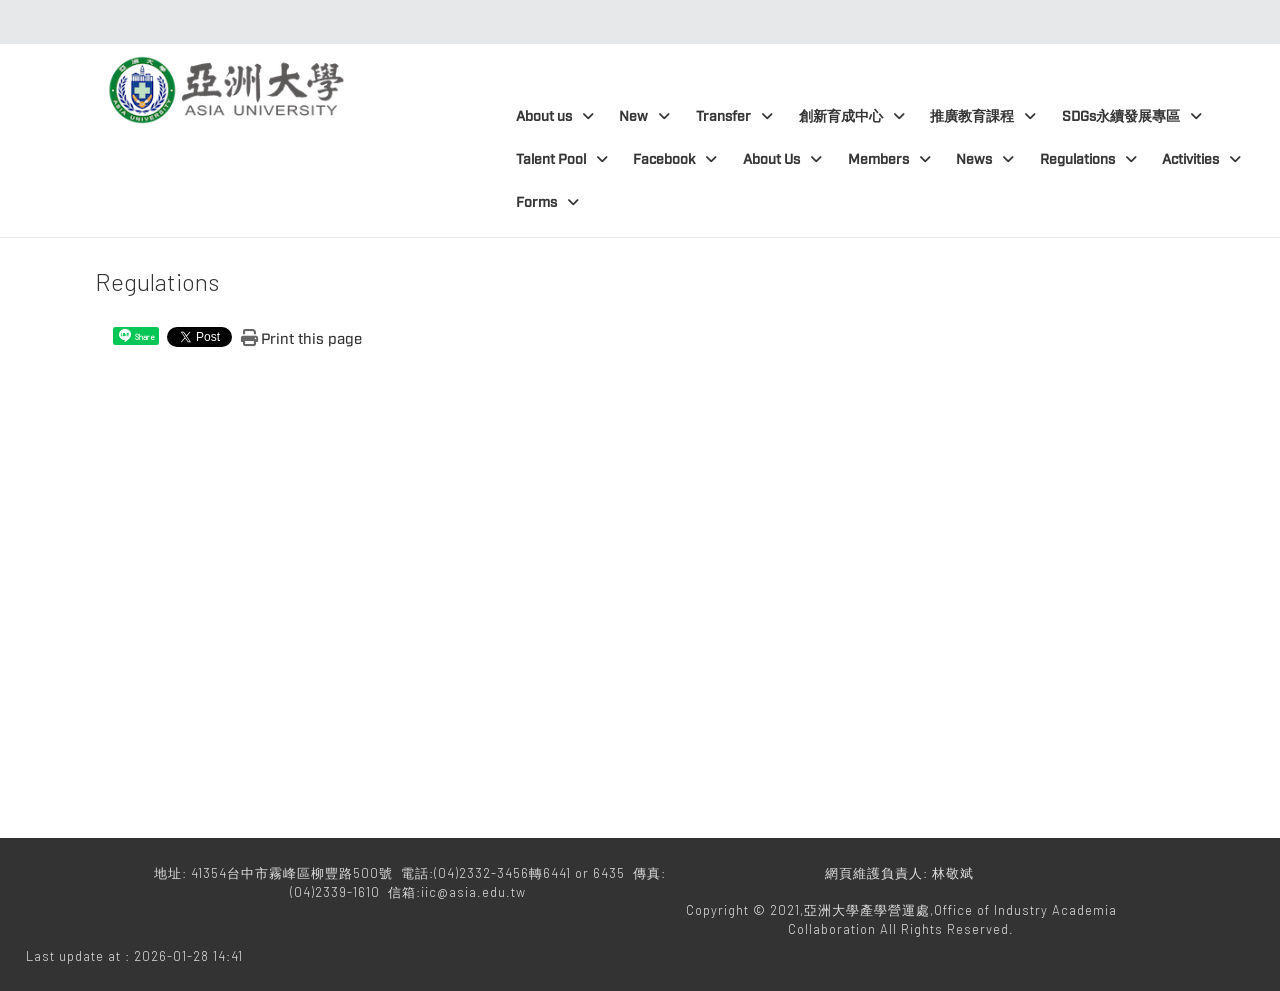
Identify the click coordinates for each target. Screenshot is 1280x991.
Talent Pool (562, 159)
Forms (547, 202)
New (644, 116)
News (985, 159)
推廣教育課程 (983, 116)
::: (634, 22)
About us (555, 116)
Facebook (675, 159)
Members (889, 159)
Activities (1201, 159)
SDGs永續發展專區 (1132, 116)
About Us (782, 159)
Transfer (734, 116)
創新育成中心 (852, 116)
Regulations (1088, 159)
